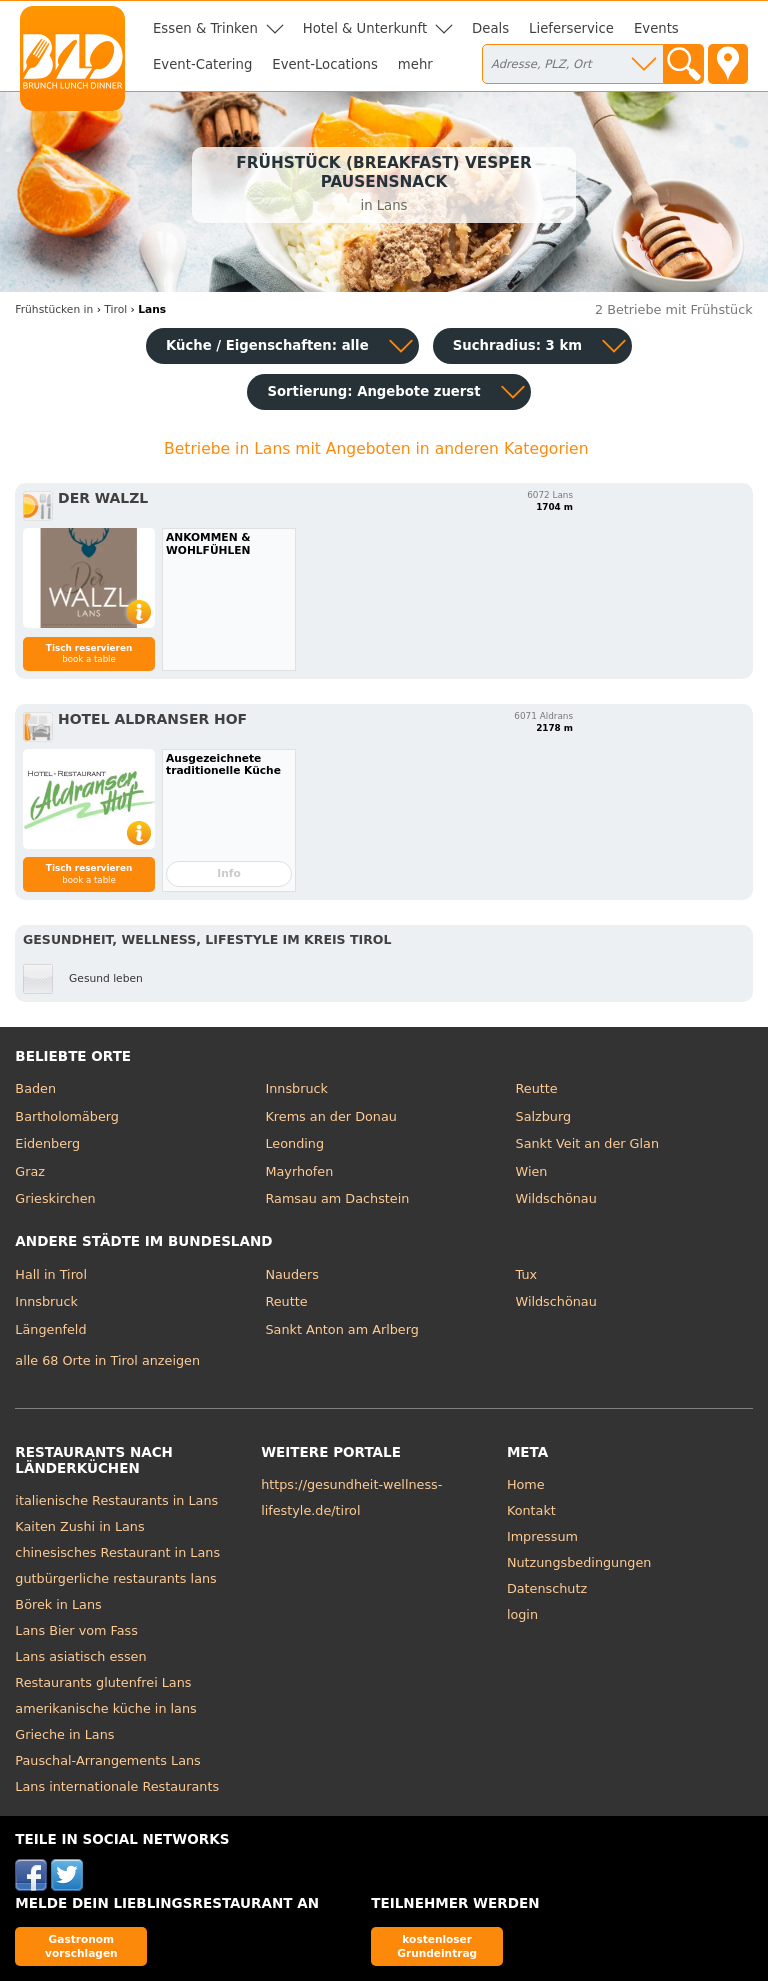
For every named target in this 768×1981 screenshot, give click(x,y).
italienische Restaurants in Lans (116, 1500)
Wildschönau (556, 1198)
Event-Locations (325, 64)
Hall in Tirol (51, 1274)
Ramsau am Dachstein (337, 1198)
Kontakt (531, 1510)
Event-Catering (202, 64)
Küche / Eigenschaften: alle (267, 345)
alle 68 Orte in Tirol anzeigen (107, 1360)
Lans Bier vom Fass (76, 1630)
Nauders (291, 1274)
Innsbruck (296, 1088)
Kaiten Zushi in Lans (79, 1526)
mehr (415, 64)
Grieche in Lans (64, 1734)
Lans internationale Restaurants (117, 1786)
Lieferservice (571, 28)
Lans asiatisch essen (80, 1656)
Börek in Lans (58, 1604)
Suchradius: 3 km (517, 345)
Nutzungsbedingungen (579, 1562)
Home (526, 1484)
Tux (527, 1274)
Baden (35, 1088)
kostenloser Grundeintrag (437, 1945)
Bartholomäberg (67, 1116)
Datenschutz (547, 1588)
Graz (30, 1171)
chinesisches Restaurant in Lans (117, 1552)
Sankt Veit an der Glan (587, 1143)
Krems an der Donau (330, 1116)
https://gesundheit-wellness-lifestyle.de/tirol (351, 1497)
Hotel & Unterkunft (365, 28)
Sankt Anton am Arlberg (341, 1329)
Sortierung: (373, 391)
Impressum (542, 1536)
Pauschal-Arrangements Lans (107, 1760)
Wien (532, 1171)
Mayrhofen (299, 1171)
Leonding (294, 1143)
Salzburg (544, 1116)
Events (656, 28)
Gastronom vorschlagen (81, 1945)
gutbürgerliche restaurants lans (115, 1578)
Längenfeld (50, 1329)
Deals (490, 28)
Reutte (537, 1088)
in (54, 309)
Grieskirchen (55, 1198)
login (522, 1614)
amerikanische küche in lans (105, 1708)
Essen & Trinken (205, 28)
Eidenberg (47, 1143)
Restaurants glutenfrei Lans (103, 1682)
